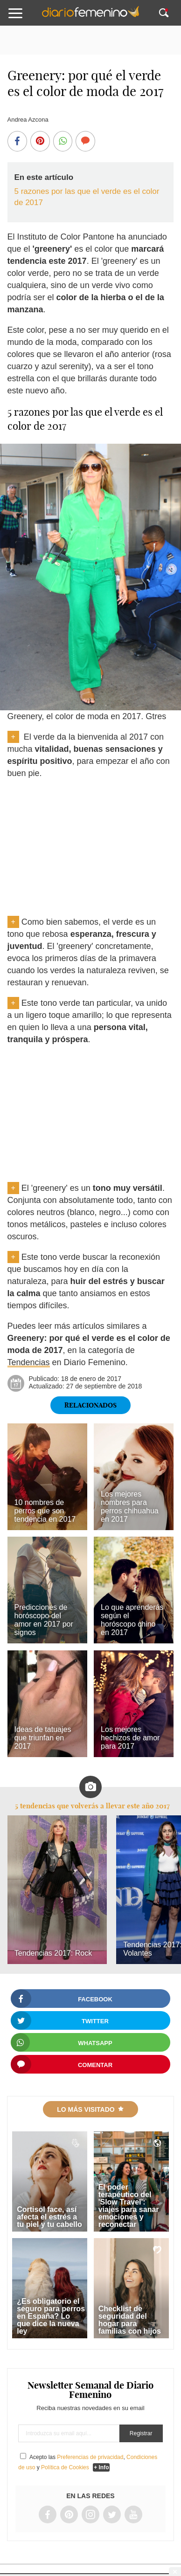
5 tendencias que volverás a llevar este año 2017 (92, 1805)
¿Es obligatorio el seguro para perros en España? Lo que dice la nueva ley (51, 2316)
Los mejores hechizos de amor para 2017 (130, 1737)
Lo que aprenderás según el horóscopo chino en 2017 (132, 1619)
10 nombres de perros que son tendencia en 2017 (45, 1510)
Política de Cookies (65, 2467)
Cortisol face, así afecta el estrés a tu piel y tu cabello (49, 2216)
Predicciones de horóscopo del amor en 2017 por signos (43, 1619)
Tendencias (28, 1362)
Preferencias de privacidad (90, 2457)
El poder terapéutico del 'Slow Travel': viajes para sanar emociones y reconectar (128, 2205)
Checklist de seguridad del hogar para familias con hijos (129, 2320)
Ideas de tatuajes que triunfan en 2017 (42, 1737)
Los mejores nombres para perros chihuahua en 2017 (130, 1506)
